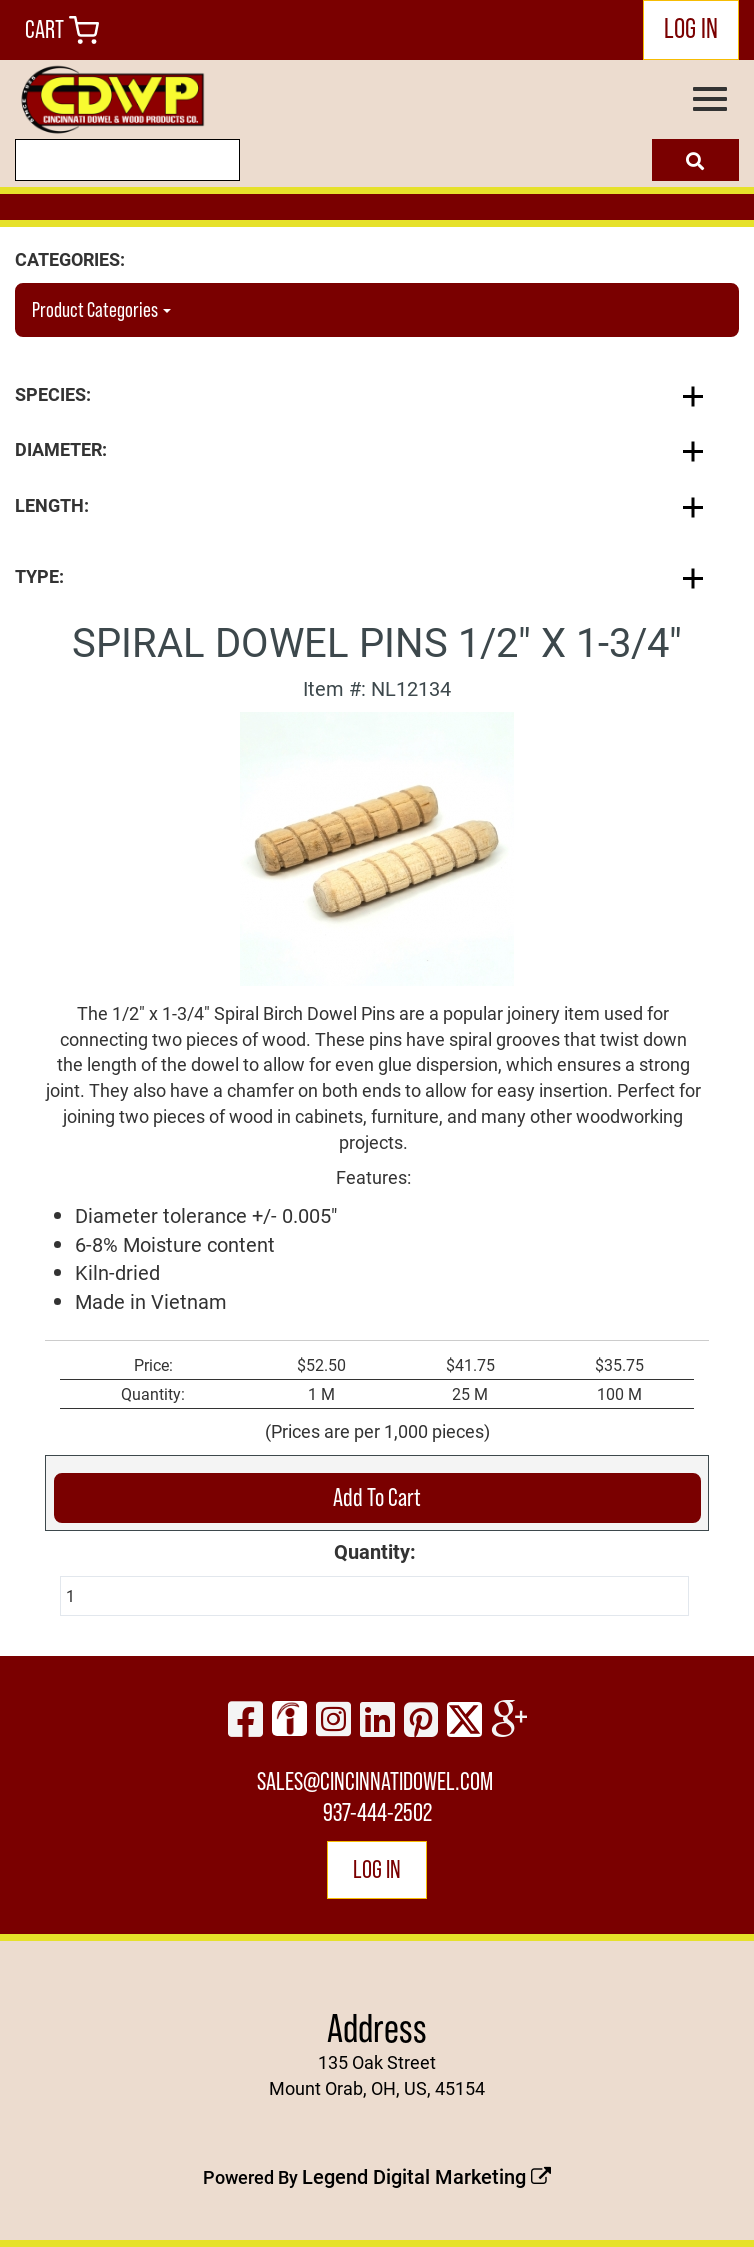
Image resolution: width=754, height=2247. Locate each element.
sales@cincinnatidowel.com (375, 1781)
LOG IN (691, 28)
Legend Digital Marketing (426, 2176)
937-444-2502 (377, 1812)
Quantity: (375, 1551)
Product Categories (101, 310)
